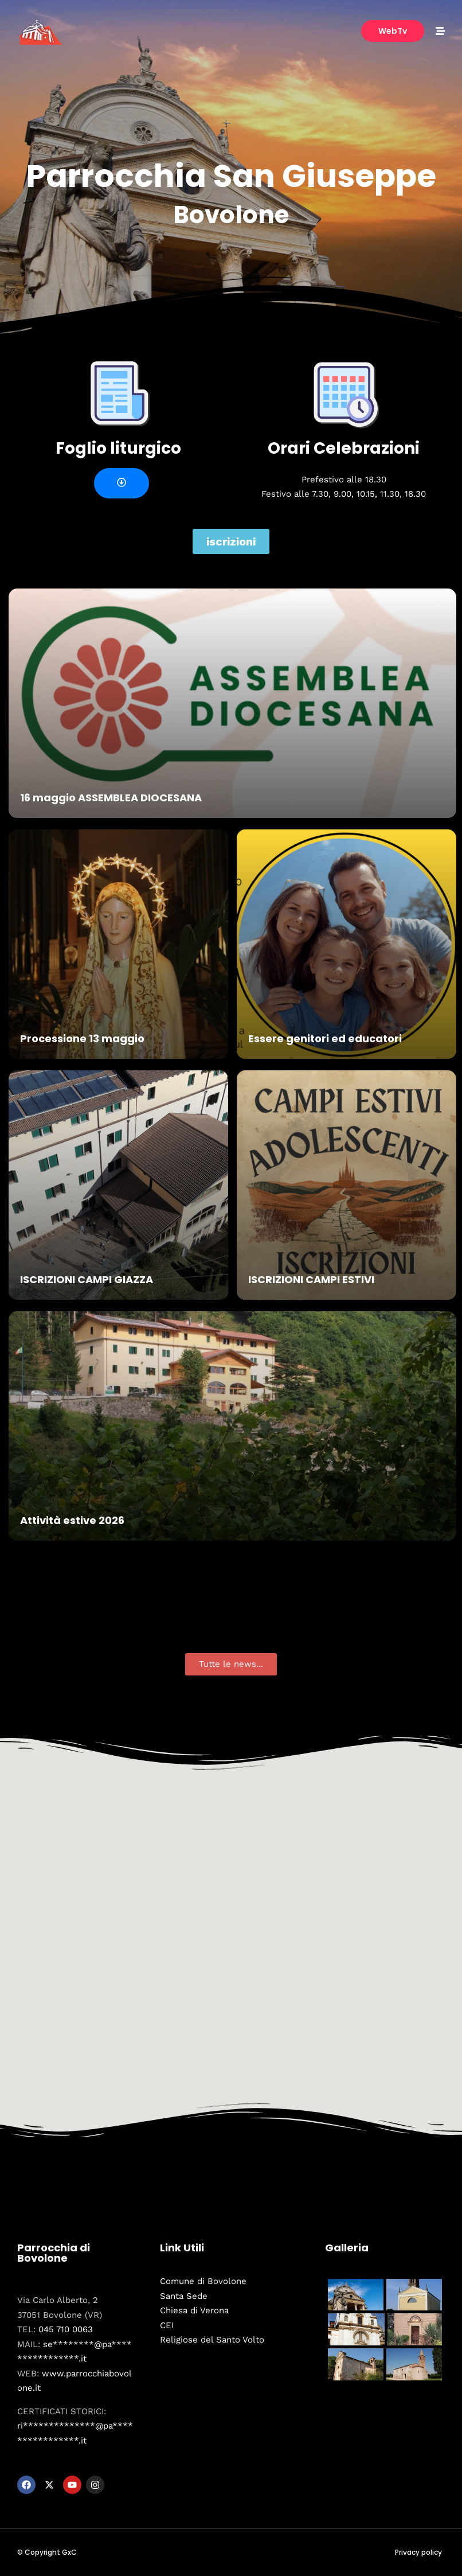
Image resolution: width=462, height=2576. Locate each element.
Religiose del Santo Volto (212, 2340)
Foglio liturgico (118, 448)
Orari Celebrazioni (344, 448)
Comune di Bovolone (203, 2281)
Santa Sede (183, 2296)
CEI (167, 2325)
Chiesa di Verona (194, 2310)
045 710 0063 (65, 2329)
